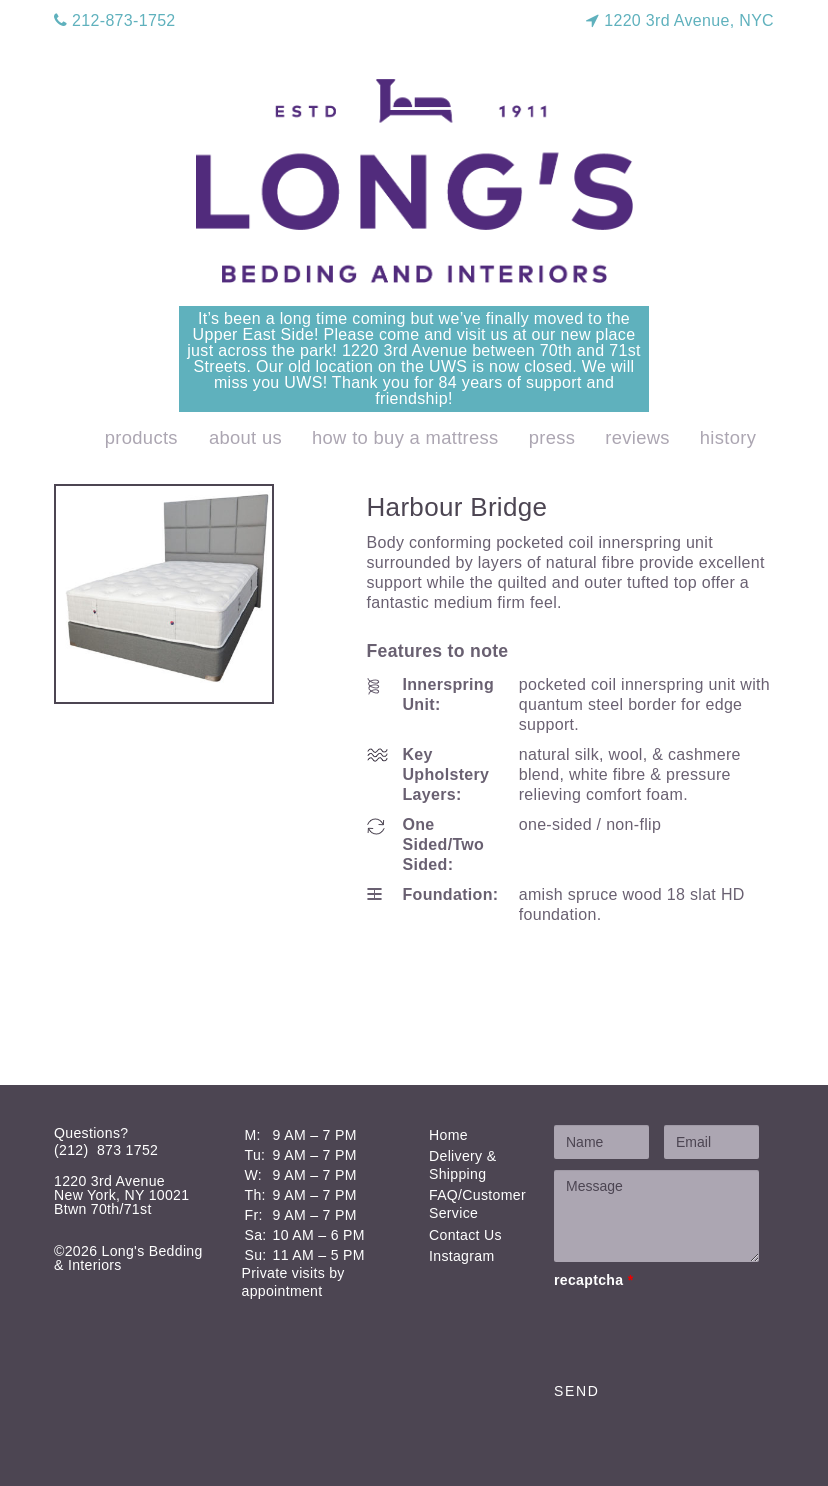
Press (552, 437)
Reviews (637, 437)
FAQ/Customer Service (477, 1204)
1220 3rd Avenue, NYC (680, 20)
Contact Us (465, 1235)
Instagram (461, 1256)
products (141, 437)
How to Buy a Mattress (405, 437)
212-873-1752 (115, 20)
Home (448, 1135)
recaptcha (593, 1280)
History (728, 437)
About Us (245, 437)
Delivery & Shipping (462, 1165)
